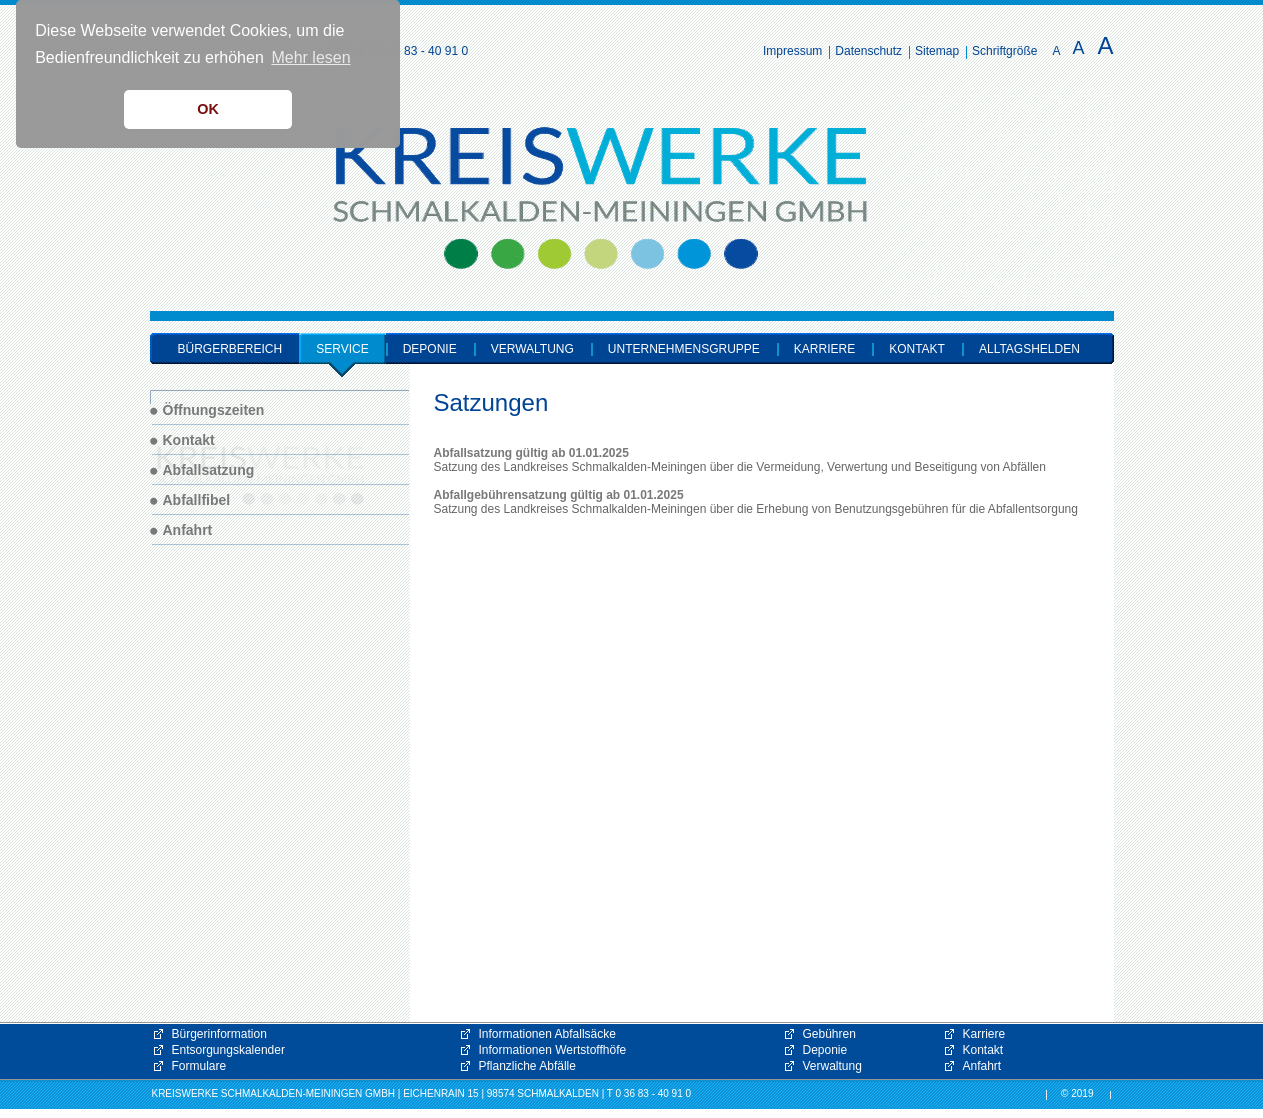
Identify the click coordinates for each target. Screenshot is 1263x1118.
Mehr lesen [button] (310, 57)
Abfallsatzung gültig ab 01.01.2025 (531, 453)
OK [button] (208, 109)
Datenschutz (868, 51)
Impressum (792, 51)
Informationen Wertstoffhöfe (553, 1050)
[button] (1243, 1098)
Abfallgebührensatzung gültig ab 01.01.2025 (559, 495)
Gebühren (829, 1034)
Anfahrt (982, 1066)
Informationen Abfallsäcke (547, 1034)
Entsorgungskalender (228, 1050)
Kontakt (983, 1050)
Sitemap (937, 51)
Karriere (984, 1034)
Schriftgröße (1004, 51)
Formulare (199, 1066)
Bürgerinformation (219, 1034)
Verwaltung (832, 1066)
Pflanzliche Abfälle (527, 1066)
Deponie (825, 1050)
